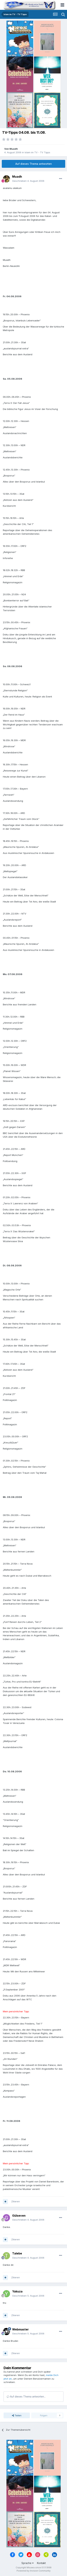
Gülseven (19, 2215)
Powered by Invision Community (34, 2570)
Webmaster (20, 2329)
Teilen (16, 2415)
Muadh (13, 148)
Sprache (27, 2563)
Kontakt (41, 2563)
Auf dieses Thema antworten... (26, 2396)
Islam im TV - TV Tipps (37, 152)
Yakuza (17, 2291)
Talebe (17, 2253)
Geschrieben (28, 180)
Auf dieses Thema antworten (33, 163)
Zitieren (15, 2201)
